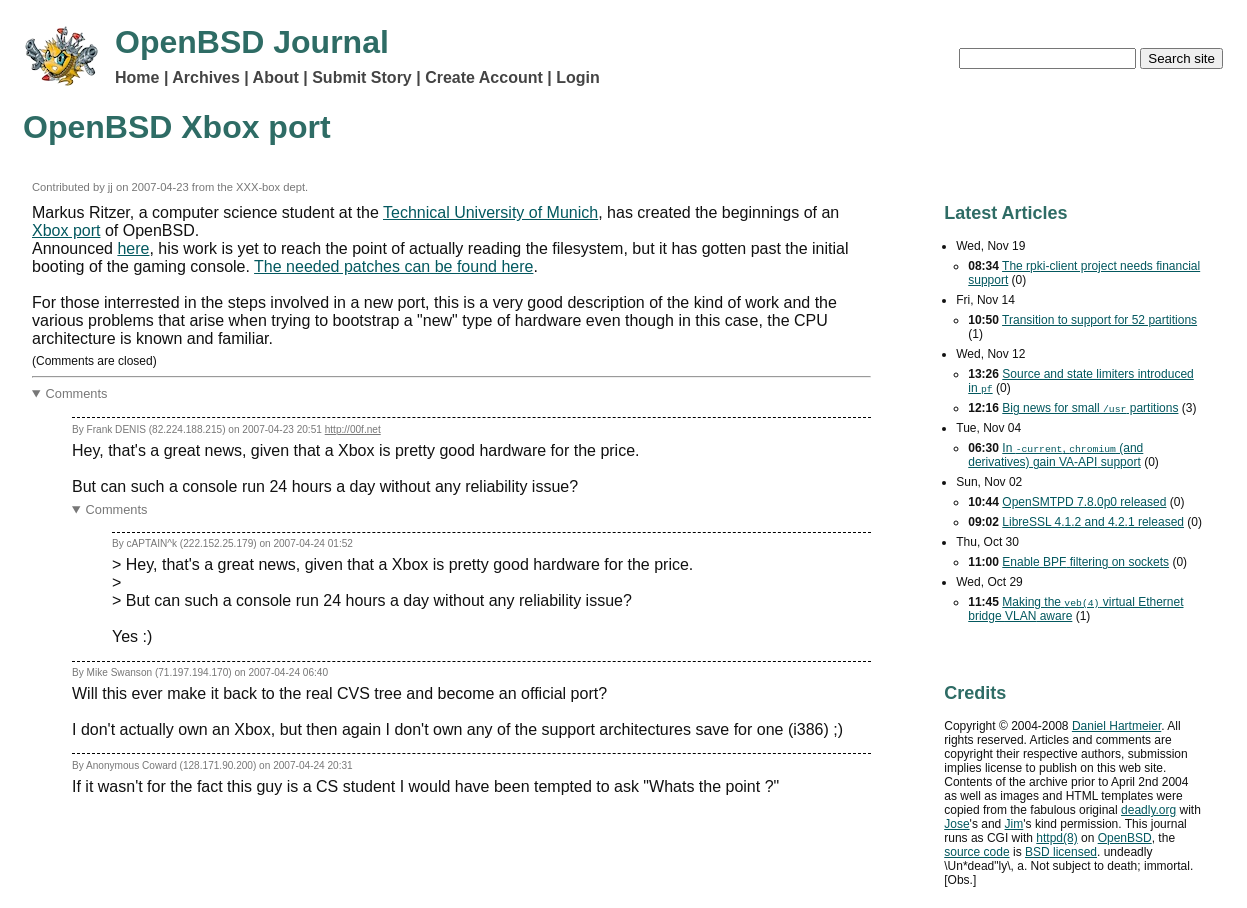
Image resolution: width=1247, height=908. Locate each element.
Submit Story (362, 77)
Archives (206, 77)
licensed (1061, 852)
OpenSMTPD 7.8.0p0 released (1084, 502)
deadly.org (1148, 810)
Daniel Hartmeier (1116, 726)
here (133, 248)
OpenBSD (1125, 838)
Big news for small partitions (1090, 408)
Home (137, 77)
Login (578, 77)
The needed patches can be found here (393, 266)
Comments (77, 393)
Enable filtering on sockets (1085, 562)
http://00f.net (353, 429)
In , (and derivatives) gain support (1055, 455)
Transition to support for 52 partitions (1099, 320)
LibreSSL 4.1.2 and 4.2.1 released (1093, 522)
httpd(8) (1056, 838)
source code (976, 852)
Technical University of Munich (490, 212)
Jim (1014, 824)
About (276, 77)
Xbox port (66, 230)
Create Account (484, 77)
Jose (956, 824)
